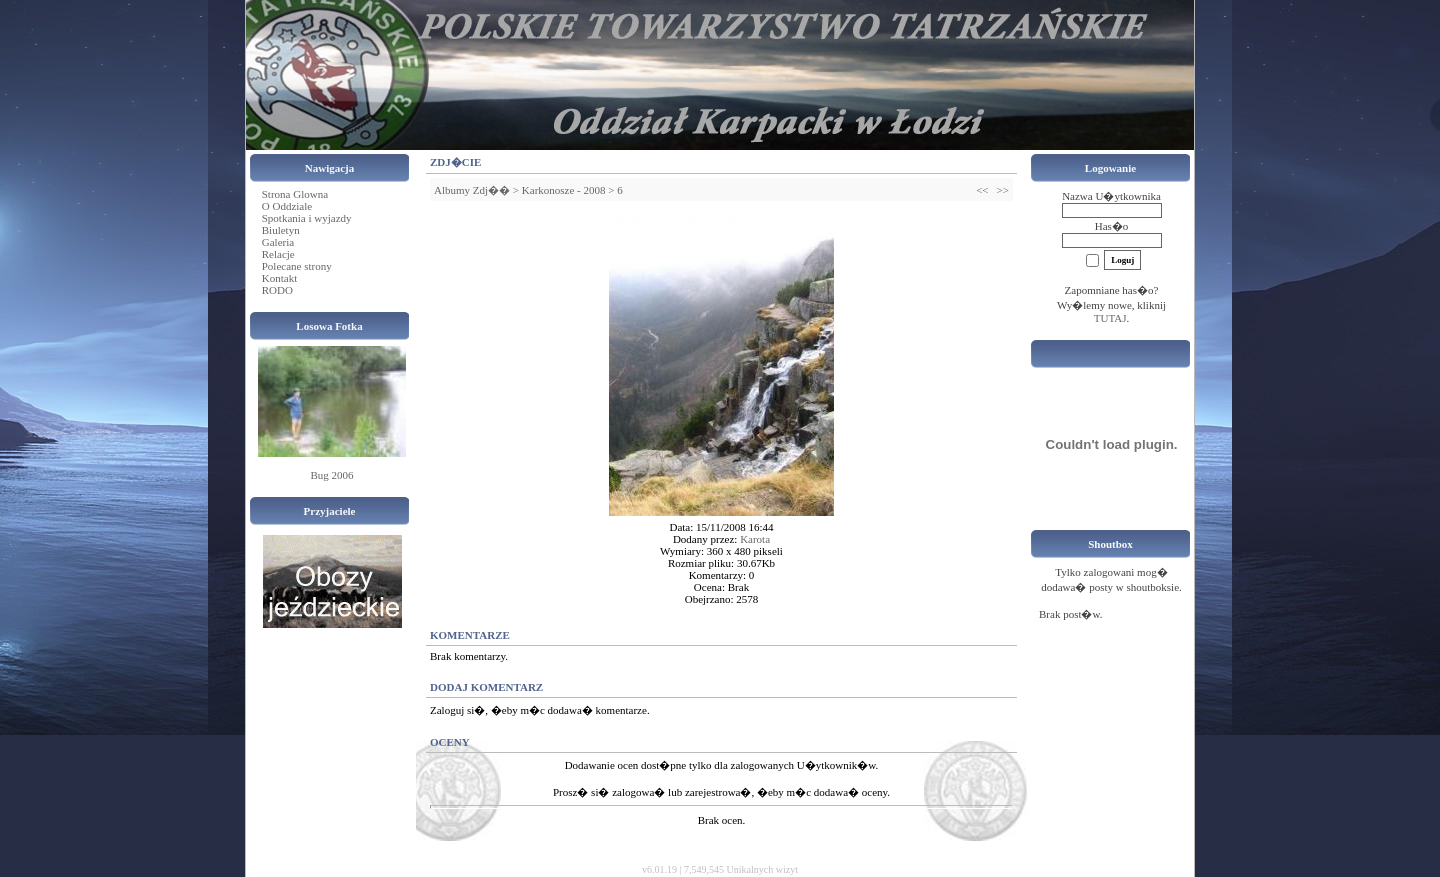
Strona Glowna (295, 194)
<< (982, 190)
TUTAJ (1110, 318)
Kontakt (279, 278)
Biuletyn (281, 230)
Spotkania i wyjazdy (307, 218)
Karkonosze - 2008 (564, 190)
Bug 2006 (331, 475)
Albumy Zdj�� (472, 190)
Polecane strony (297, 266)
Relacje (278, 254)
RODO (277, 290)
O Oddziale (287, 206)
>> (1003, 190)
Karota (755, 539)
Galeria (278, 242)
